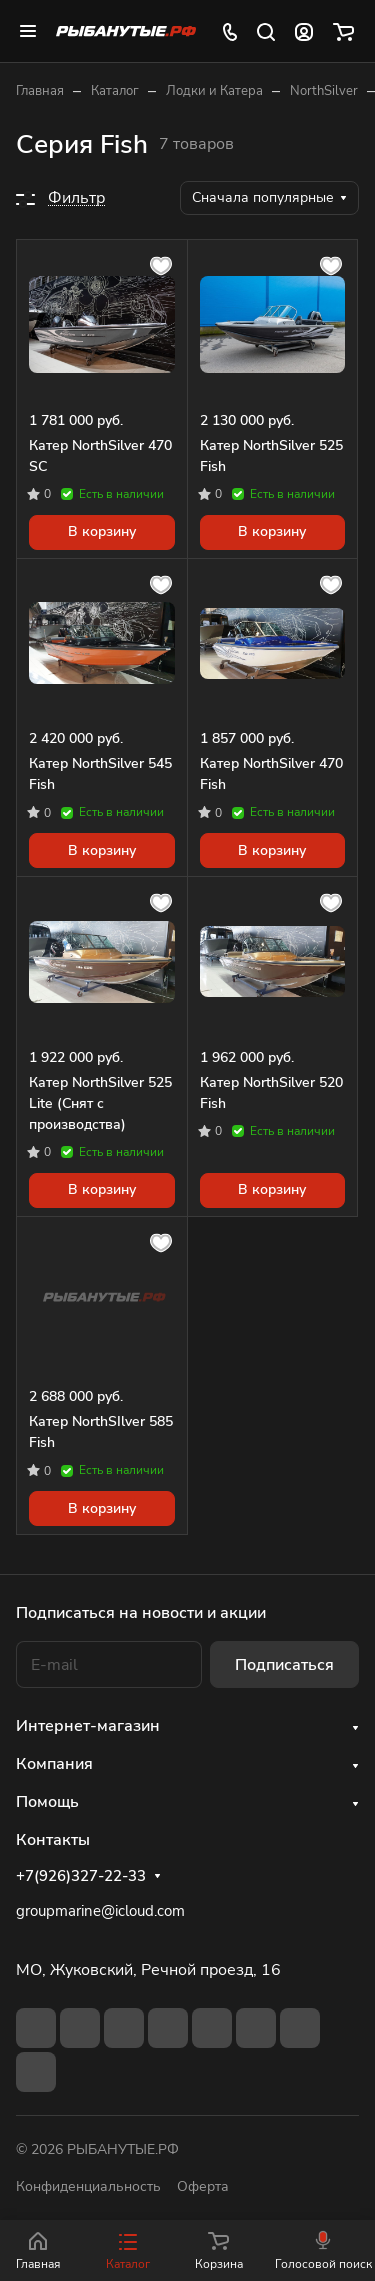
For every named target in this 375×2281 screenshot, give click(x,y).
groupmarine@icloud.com (100, 1911)
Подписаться (284, 1665)
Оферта (203, 2186)
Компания (54, 1764)
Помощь (47, 1802)
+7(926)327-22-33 (81, 1876)
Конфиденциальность (88, 2186)
